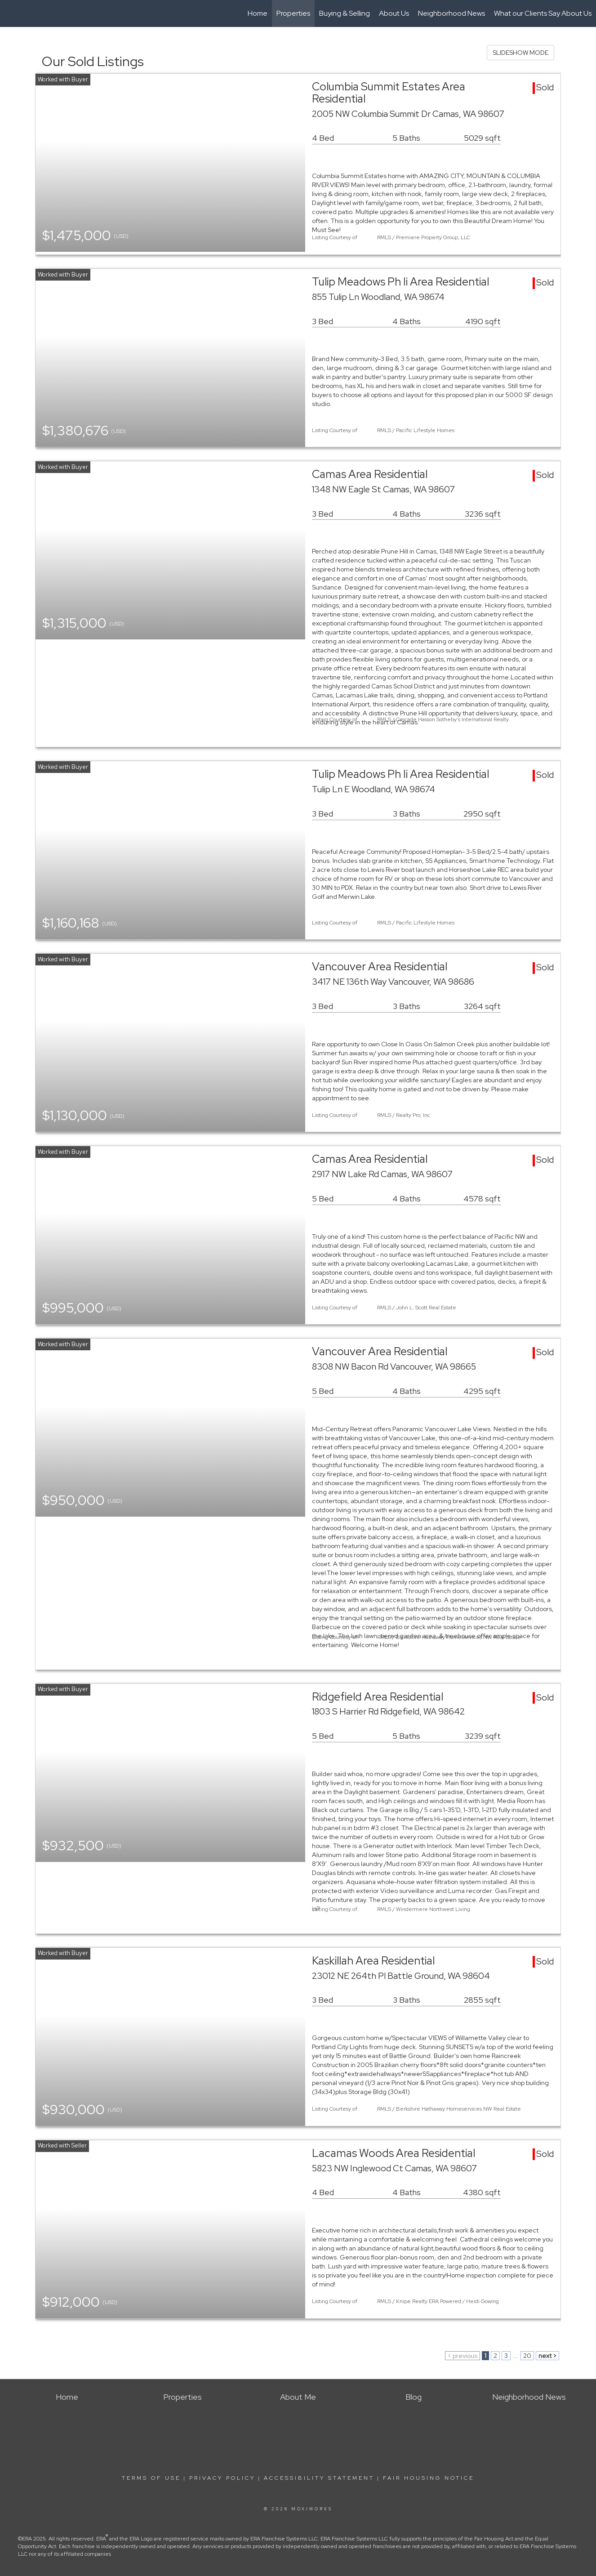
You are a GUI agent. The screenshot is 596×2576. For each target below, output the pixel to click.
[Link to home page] (11, 13)
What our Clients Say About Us (543, 13)
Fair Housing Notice (428, 2478)
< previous (462, 2356)
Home (257, 13)
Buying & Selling (344, 13)
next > (547, 2356)
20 (527, 2356)
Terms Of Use (151, 2478)
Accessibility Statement (319, 2478)
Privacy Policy (222, 2478)
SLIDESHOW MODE (520, 53)
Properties (293, 13)
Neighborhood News (451, 13)
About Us (394, 13)
